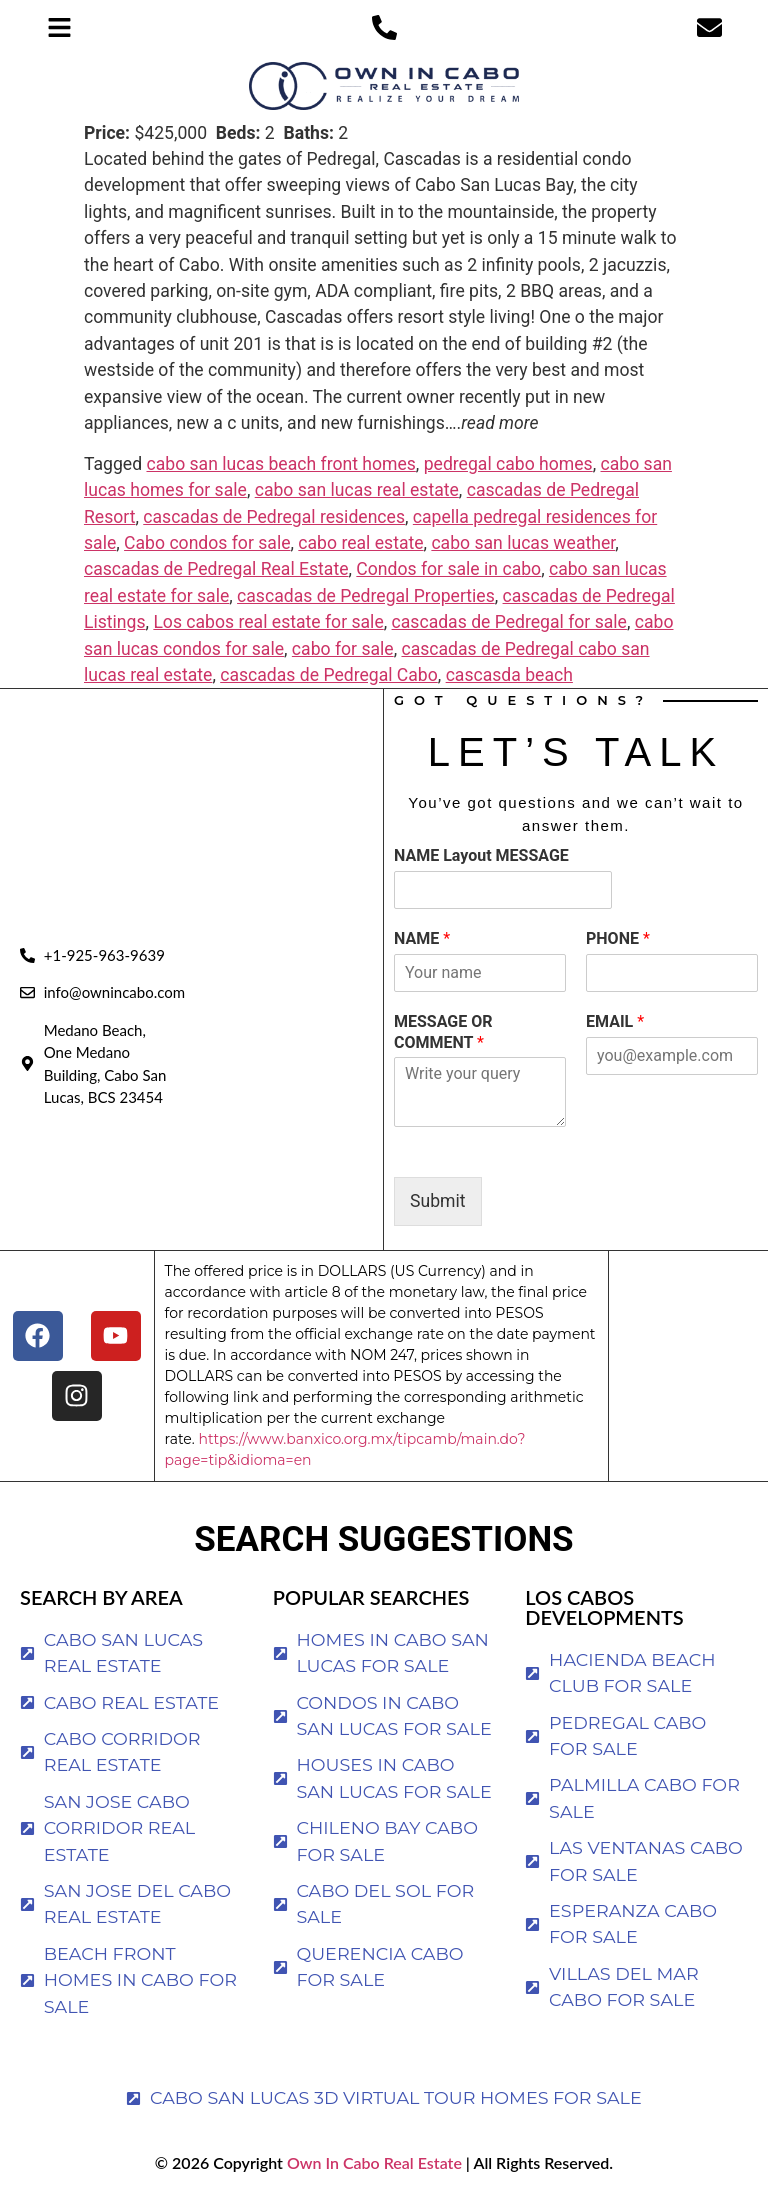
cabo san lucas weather (523, 543)
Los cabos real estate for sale (268, 622)
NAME (422, 938)
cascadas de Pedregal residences (274, 517)
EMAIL (615, 1021)
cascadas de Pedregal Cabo (329, 675)
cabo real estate (360, 543)
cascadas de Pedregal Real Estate (216, 569)
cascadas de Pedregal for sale (509, 622)
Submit (438, 1201)
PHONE (618, 938)
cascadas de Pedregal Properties (366, 596)
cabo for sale (343, 649)
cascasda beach (509, 675)
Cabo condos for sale (207, 543)
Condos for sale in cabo (448, 569)
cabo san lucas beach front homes (280, 464)
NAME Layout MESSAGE (481, 855)
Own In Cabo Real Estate (372, 2162)
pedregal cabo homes (508, 464)
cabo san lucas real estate (357, 490)
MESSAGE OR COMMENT (443, 1032)
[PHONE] (672, 973)
